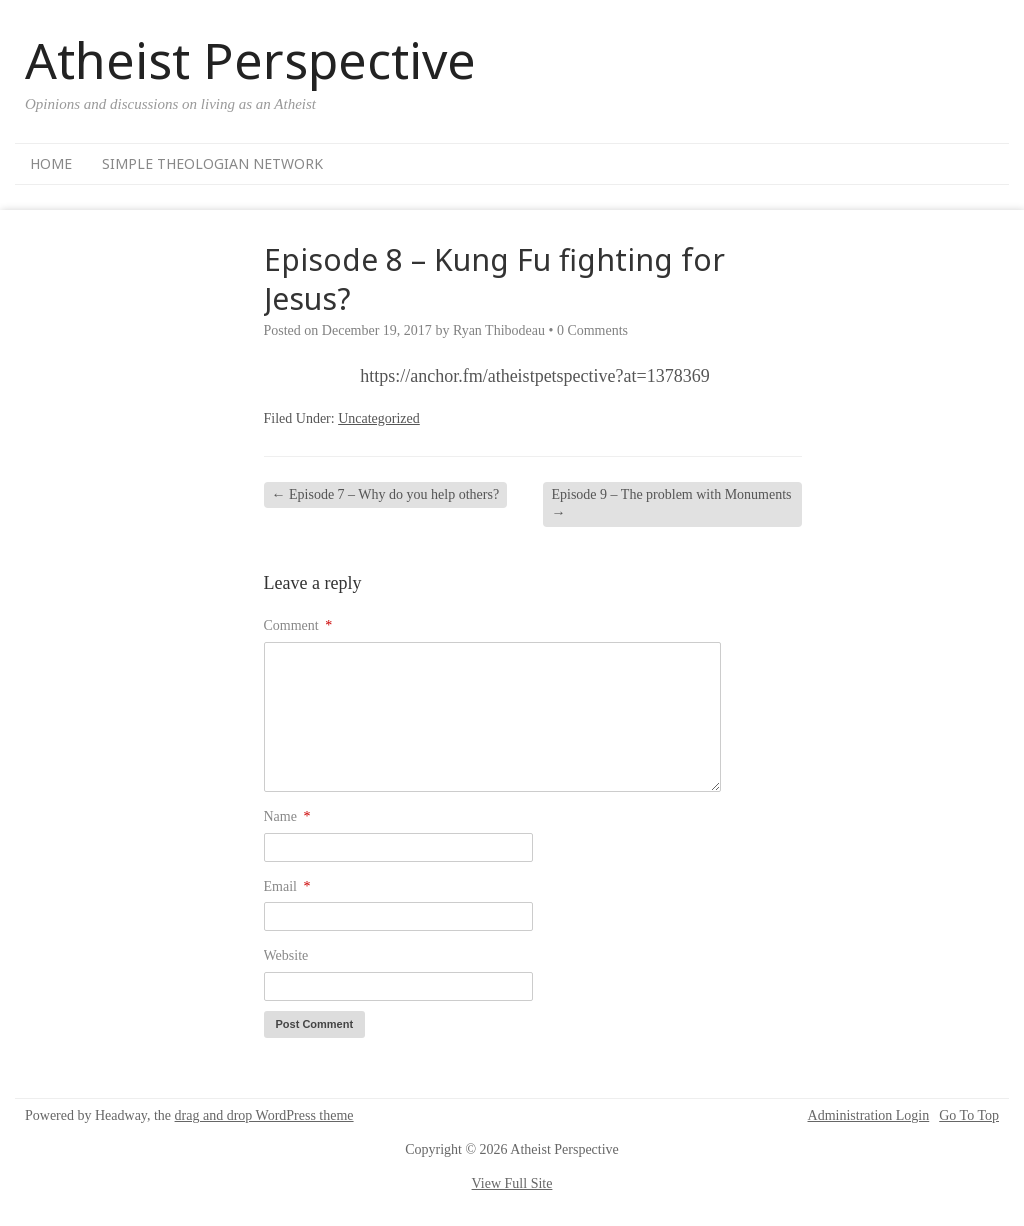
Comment (298, 625)
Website (286, 955)
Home (51, 163)
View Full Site (512, 1183)
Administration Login (869, 1116)
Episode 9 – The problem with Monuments (671, 503)
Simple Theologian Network (212, 163)
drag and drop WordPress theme (264, 1115)
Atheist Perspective (250, 60)
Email (287, 886)
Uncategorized (379, 418)
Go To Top (969, 1116)
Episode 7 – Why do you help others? (386, 494)
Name (287, 816)
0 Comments (592, 330)
